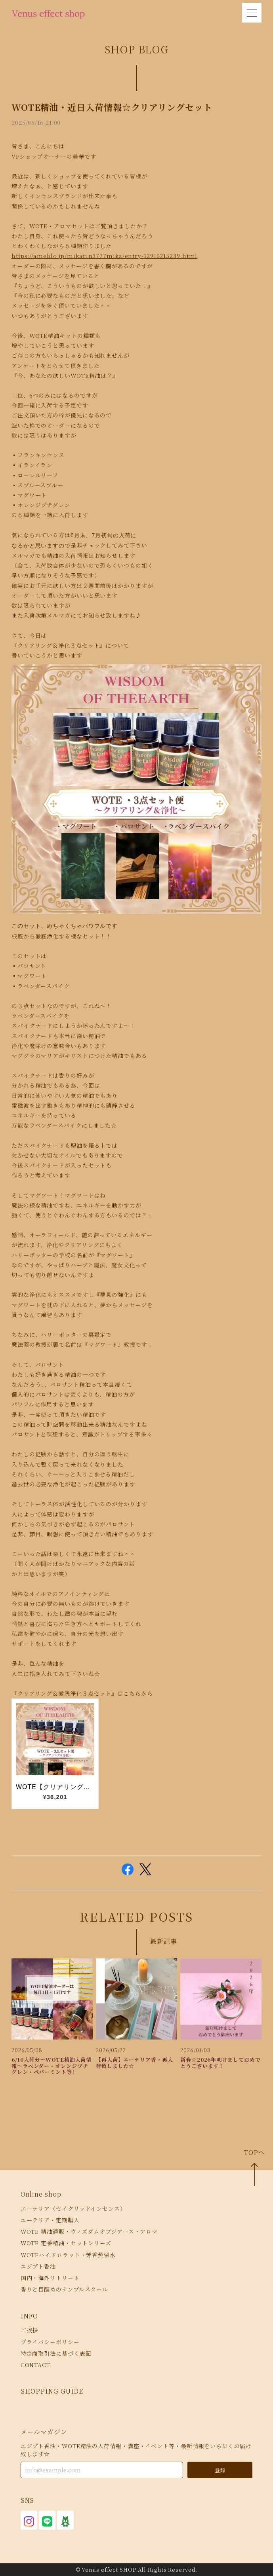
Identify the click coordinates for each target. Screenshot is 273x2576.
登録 (220, 2470)
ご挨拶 (29, 2330)
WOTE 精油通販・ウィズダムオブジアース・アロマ (89, 2231)
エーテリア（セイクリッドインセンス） (73, 2208)
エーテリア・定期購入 (50, 2220)
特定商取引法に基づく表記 (56, 2353)
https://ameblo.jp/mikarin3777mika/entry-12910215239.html (104, 256)
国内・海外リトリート (50, 2278)
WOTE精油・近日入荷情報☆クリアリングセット (111, 107)
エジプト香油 (38, 2266)
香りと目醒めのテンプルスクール (65, 2289)
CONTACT (35, 2365)
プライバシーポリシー (50, 2342)
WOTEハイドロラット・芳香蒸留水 (68, 2255)
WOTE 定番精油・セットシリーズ (66, 2243)
